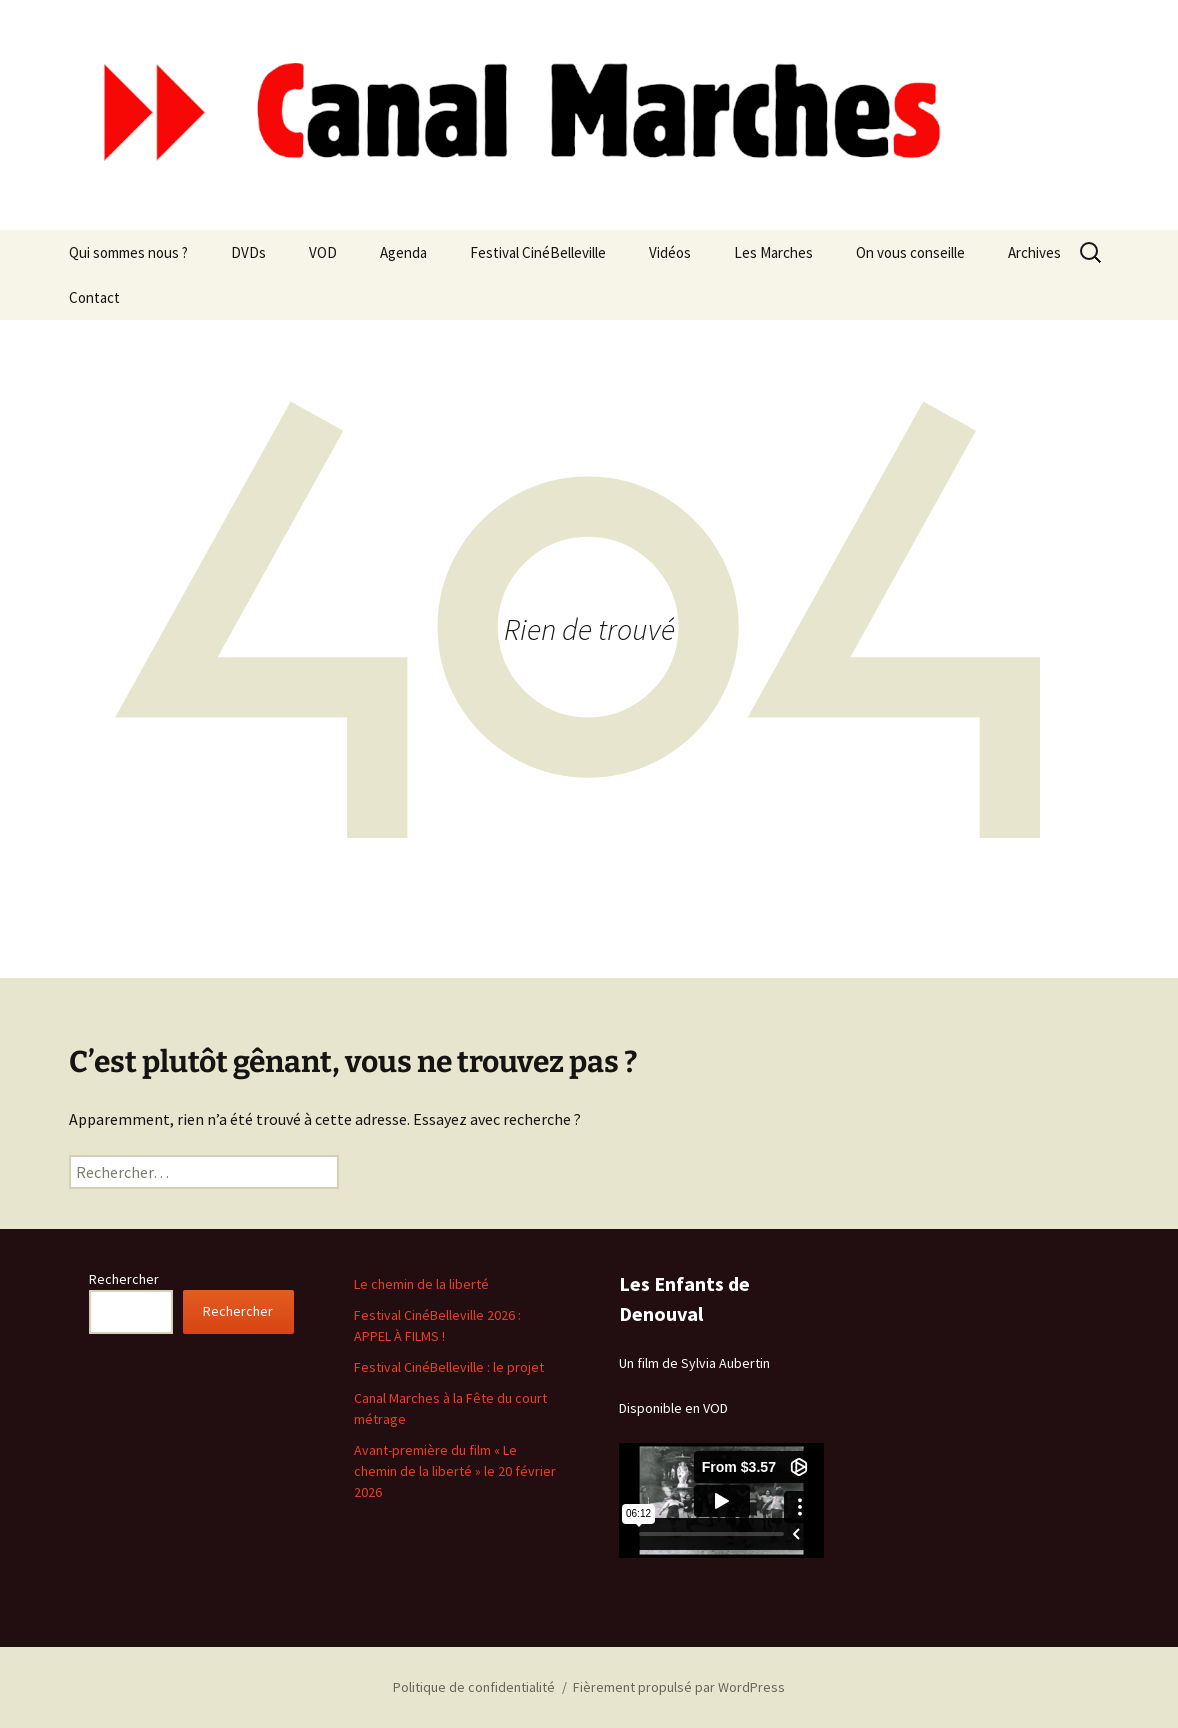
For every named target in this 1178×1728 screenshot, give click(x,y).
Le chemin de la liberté (421, 1284)
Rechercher (124, 1279)
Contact (94, 297)
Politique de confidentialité (474, 1687)
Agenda (403, 252)
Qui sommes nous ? (128, 252)
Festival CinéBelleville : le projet (449, 1367)
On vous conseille (910, 252)
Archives (1034, 252)
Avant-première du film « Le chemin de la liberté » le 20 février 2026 (455, 1471)
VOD (323, 252)
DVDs (248, 252)
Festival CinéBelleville (538, 252)
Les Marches (773, 252)
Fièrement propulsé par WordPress (679, 1687)
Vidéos (670, 252)
